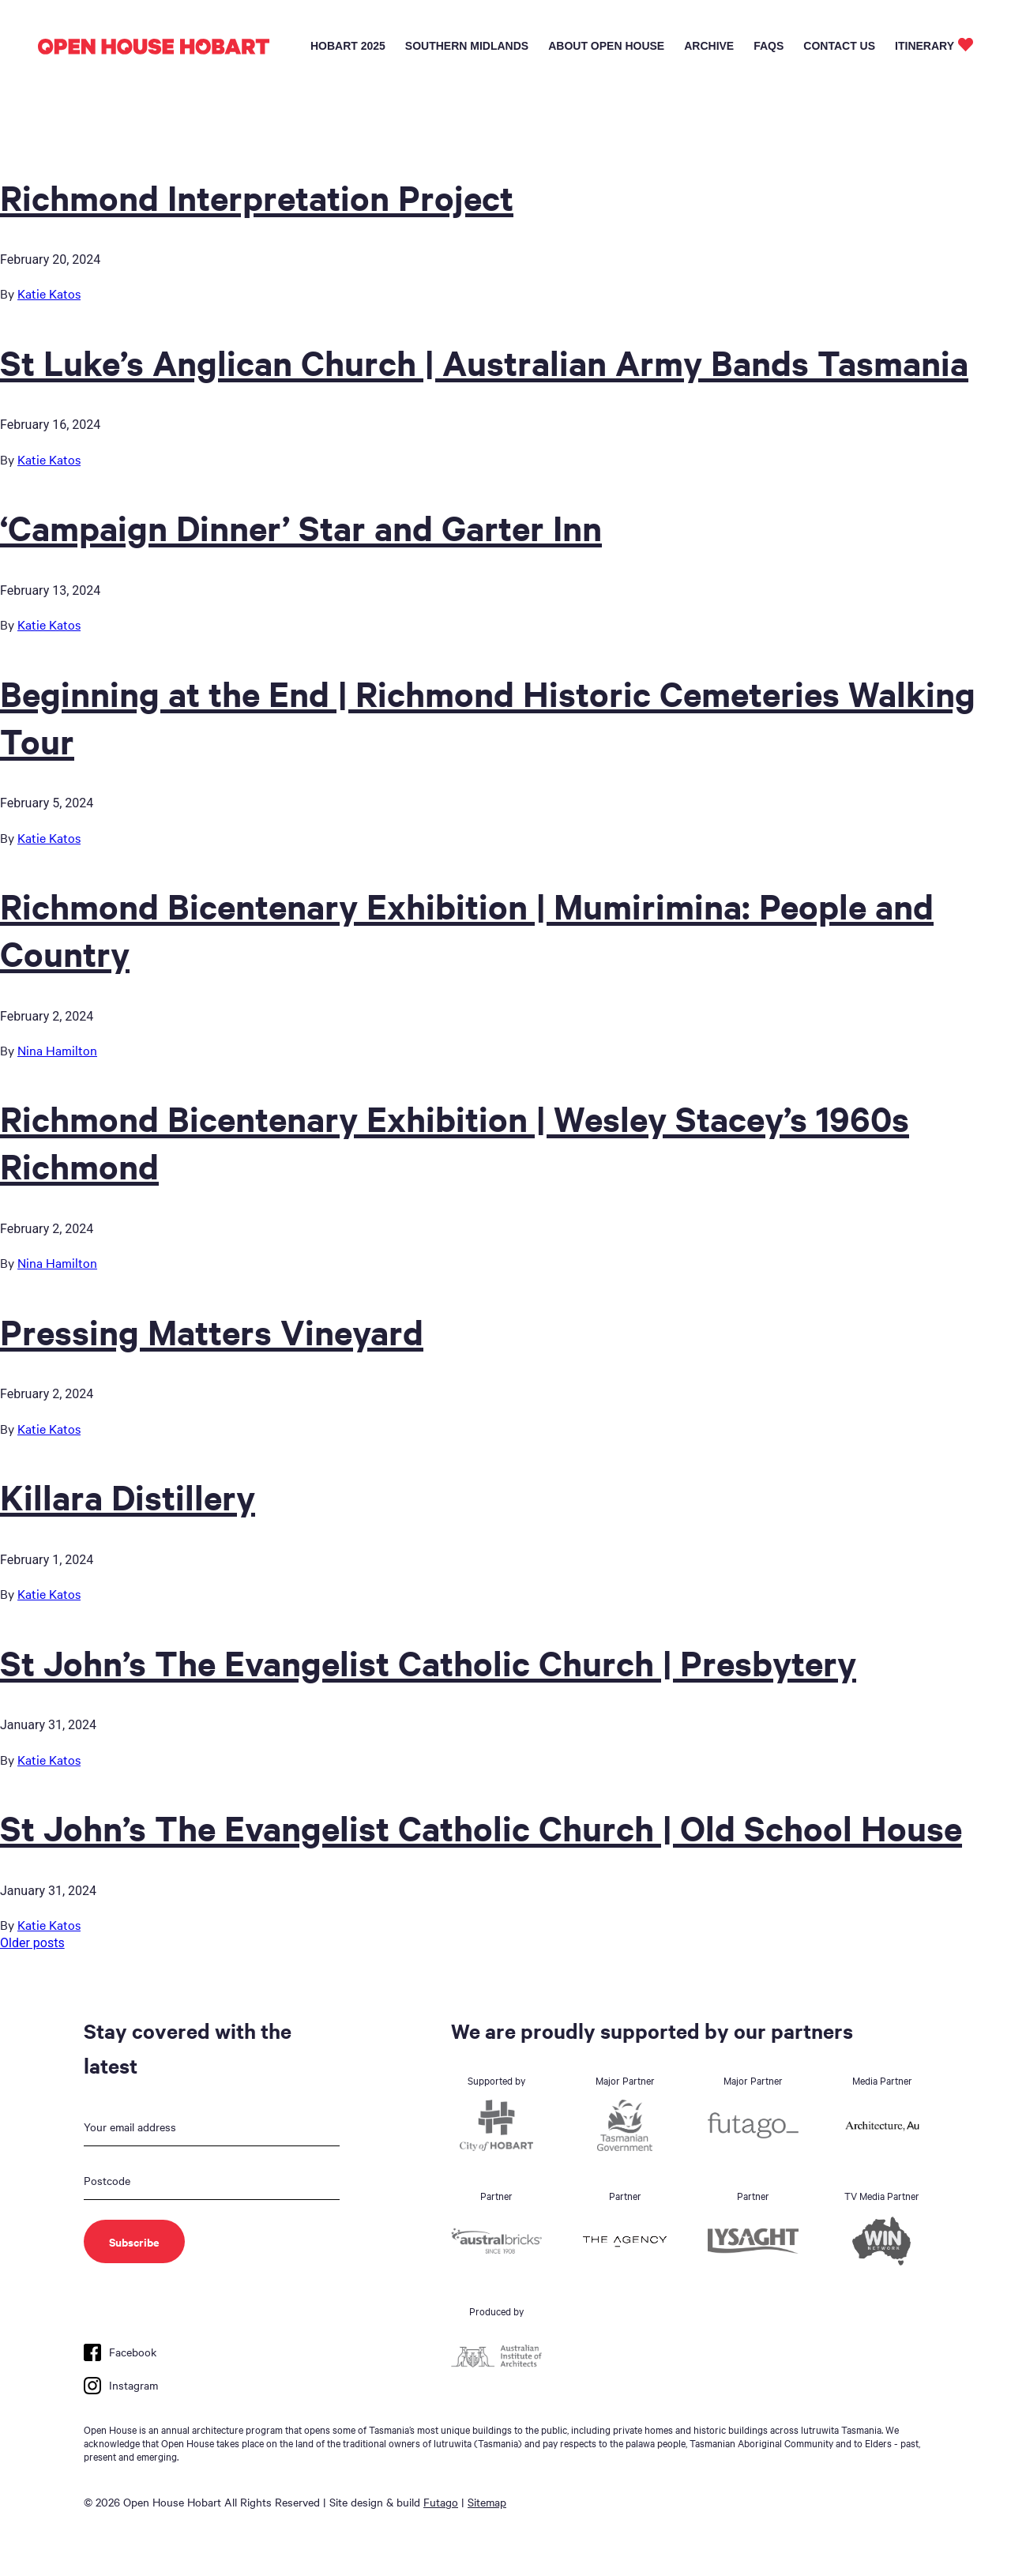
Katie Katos (49, 293)
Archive (709, 45)
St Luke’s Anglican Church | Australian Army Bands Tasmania (484, 362)
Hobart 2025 (347, 45)
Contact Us (839, 45)
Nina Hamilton (57, 1050)
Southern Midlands (466, 45)
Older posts (32, 1942)
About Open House (606, 45)
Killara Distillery (127, 1496)
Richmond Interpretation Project (256, 197)
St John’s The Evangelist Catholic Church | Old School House (481, 1827)
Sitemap (487, 2502)
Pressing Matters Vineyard (211, 1331)
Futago (440, 2502)
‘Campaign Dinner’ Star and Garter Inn (301, 527)
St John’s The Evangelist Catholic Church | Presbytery (428, 1662)
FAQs (769, 45)
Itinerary (924, 45)
